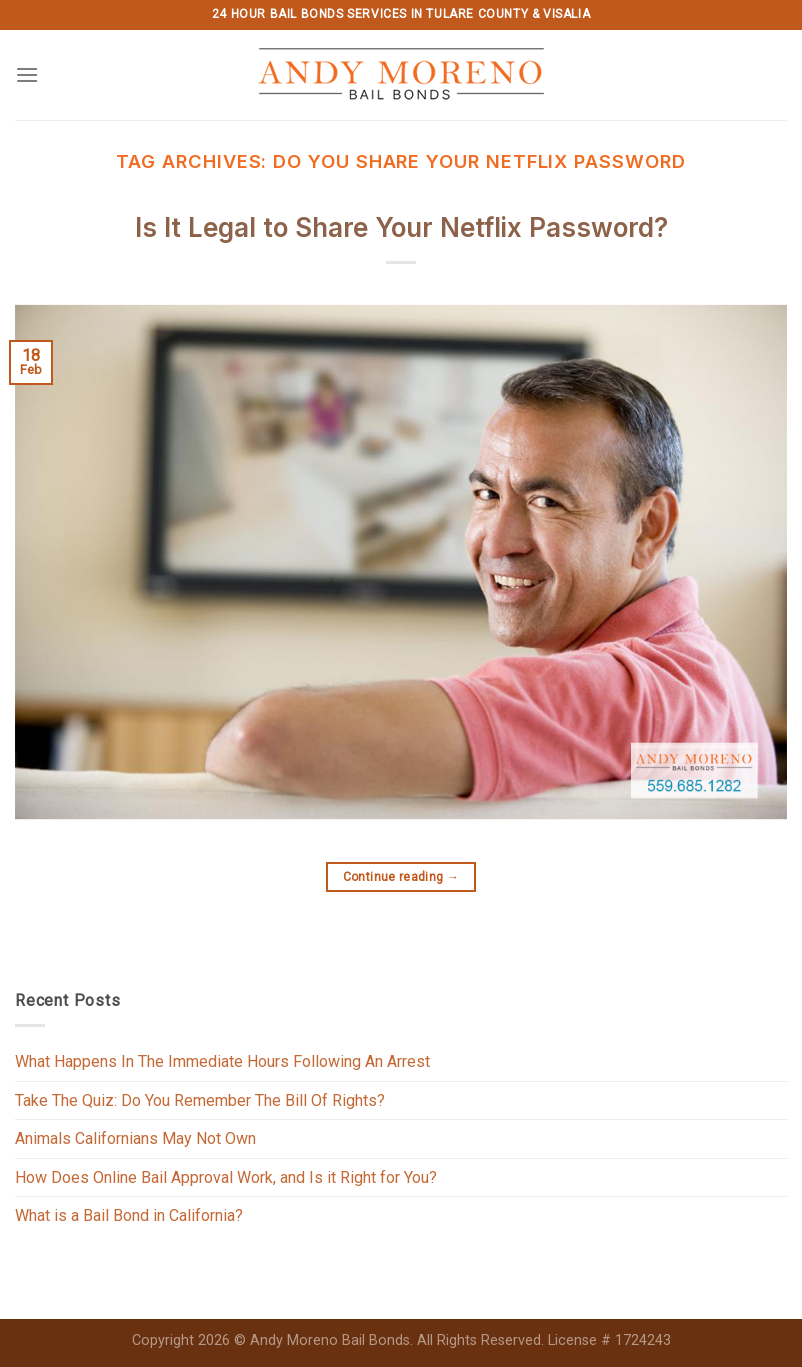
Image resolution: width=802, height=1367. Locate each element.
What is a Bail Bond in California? (129, 1215)
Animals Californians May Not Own (135, 1138)
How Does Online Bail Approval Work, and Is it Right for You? (226, 1177)
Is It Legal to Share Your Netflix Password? (401, 227)
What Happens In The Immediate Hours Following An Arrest (222, 1061)
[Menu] (27, 74)
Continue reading (401, 877)
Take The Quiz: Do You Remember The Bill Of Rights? (200, 1100)
